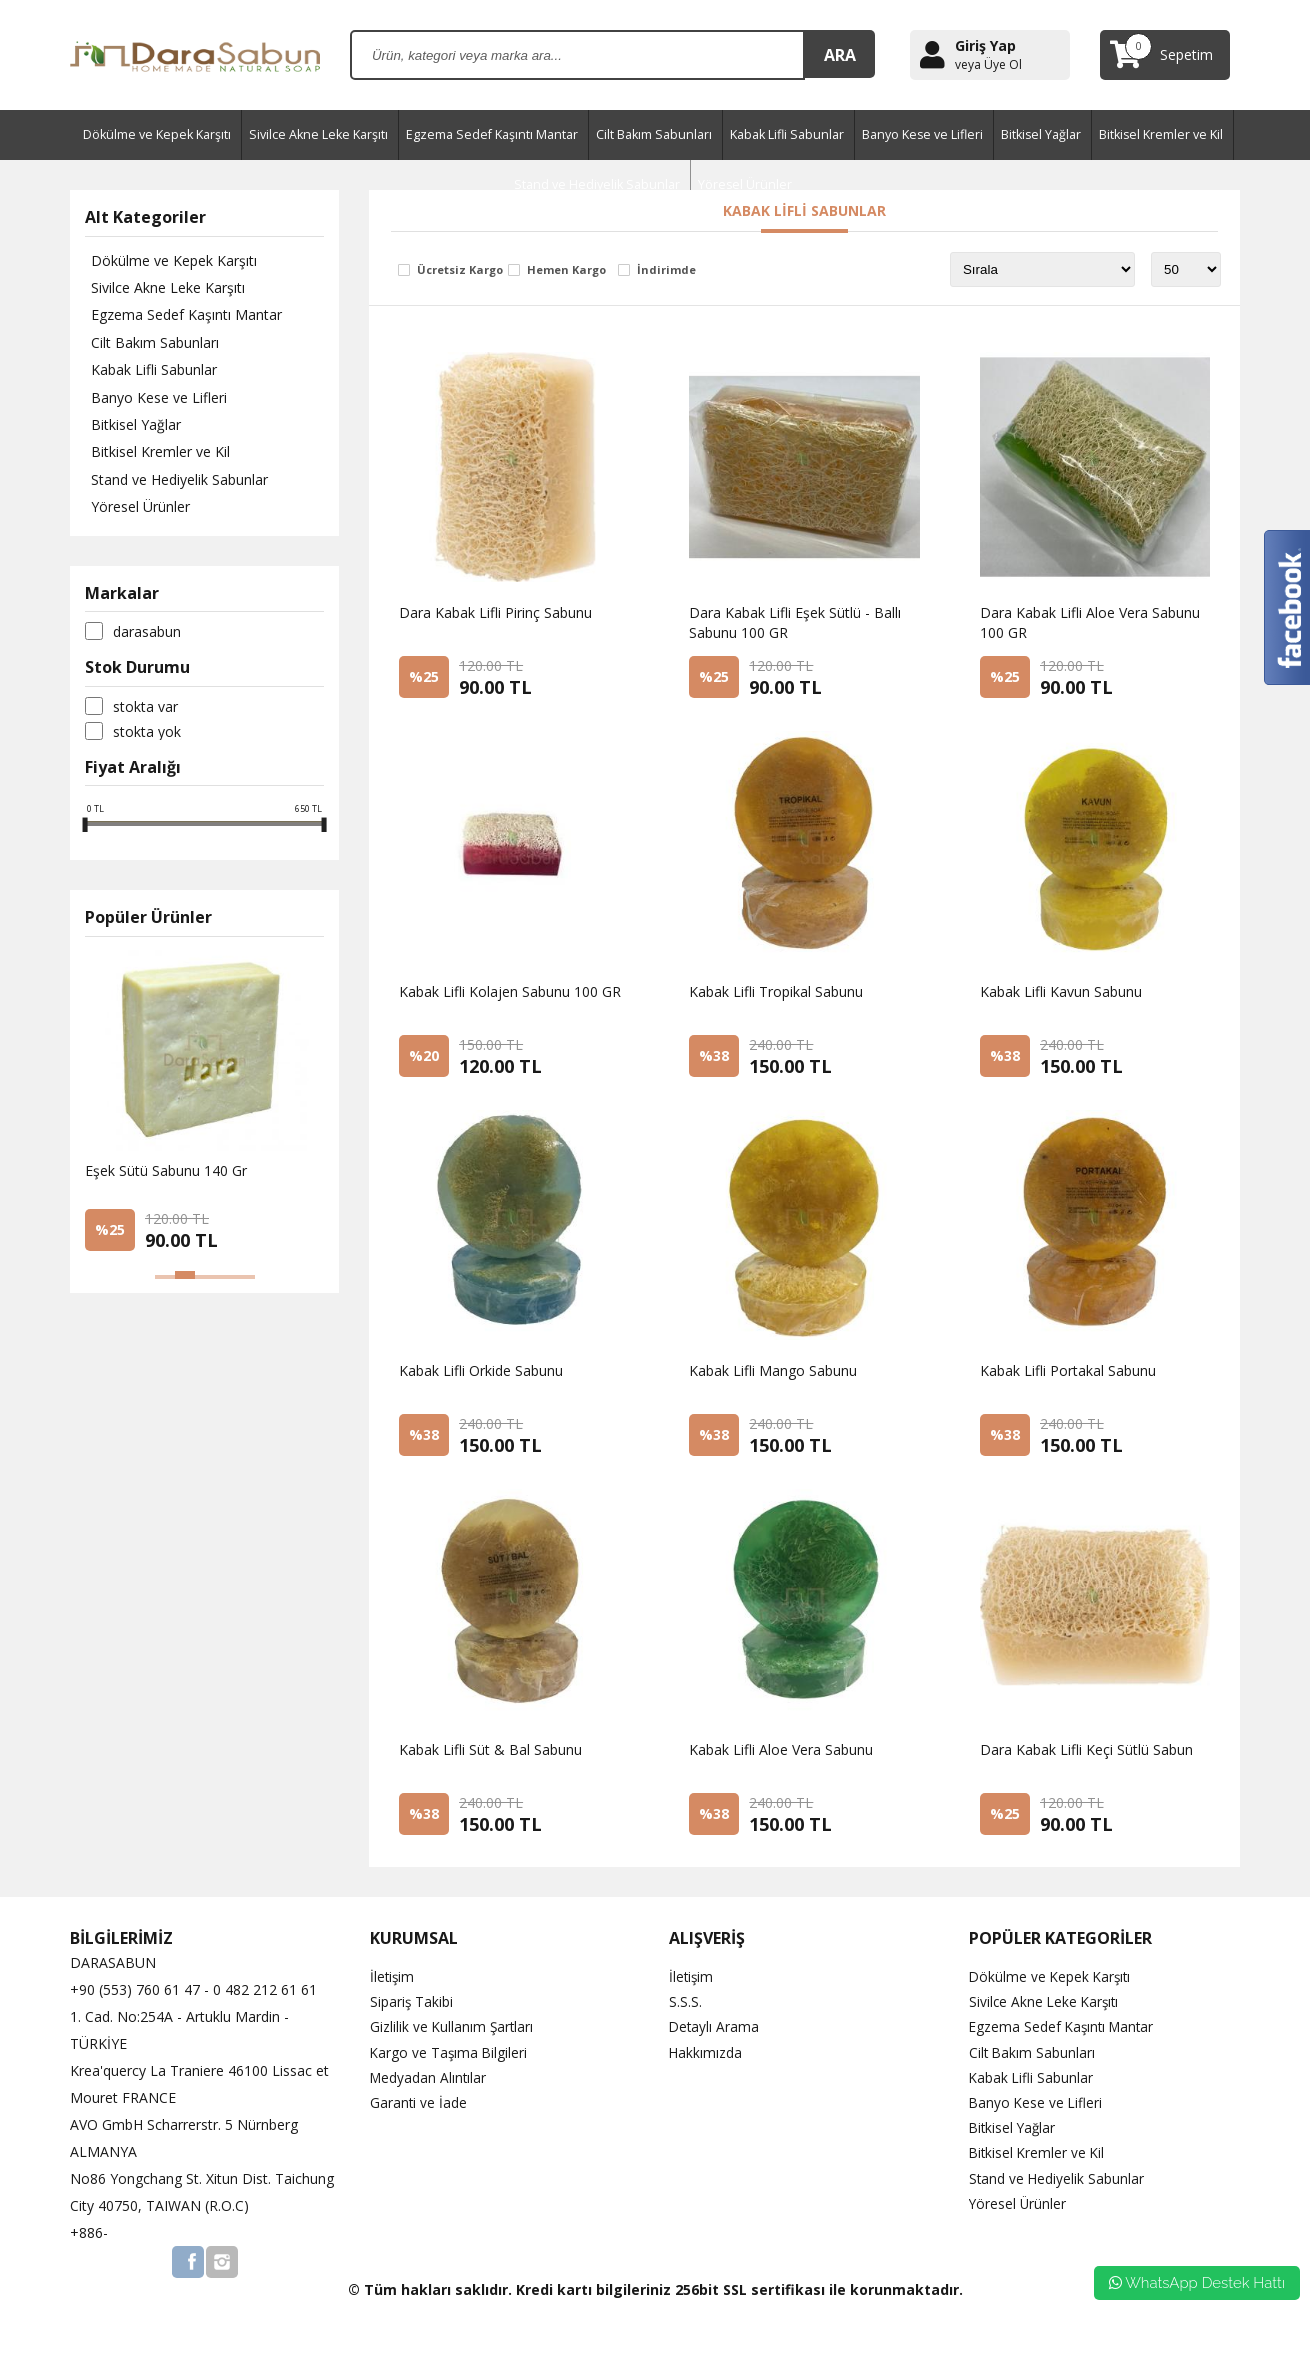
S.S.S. (685, 2001)
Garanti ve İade (419, 2102)
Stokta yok (147, 737)
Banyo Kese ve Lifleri (922, 134)
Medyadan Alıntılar (429, 2077)
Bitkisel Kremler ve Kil (1161, 134)
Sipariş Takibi (412, 2001)
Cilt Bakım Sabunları (654, 134)
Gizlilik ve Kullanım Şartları (453, 2026)
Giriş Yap (985, 45)
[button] (165, 1283)
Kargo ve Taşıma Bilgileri (450, 2052)
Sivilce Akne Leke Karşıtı (318, 134)
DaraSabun (147, 637)
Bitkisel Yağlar (1041, 134)
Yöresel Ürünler (134, 512)
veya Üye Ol (988, 65)
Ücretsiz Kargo (460, 270)
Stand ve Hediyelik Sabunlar (173, 484)
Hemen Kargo (566, 270)
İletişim (393, 1976)
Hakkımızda (706, 2052)
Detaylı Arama (715, 2026)
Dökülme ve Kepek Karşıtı (157, 134)
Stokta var (145, 712)
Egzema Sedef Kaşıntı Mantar (492, 134)
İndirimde (666, 270)
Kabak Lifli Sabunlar (787, 134)
